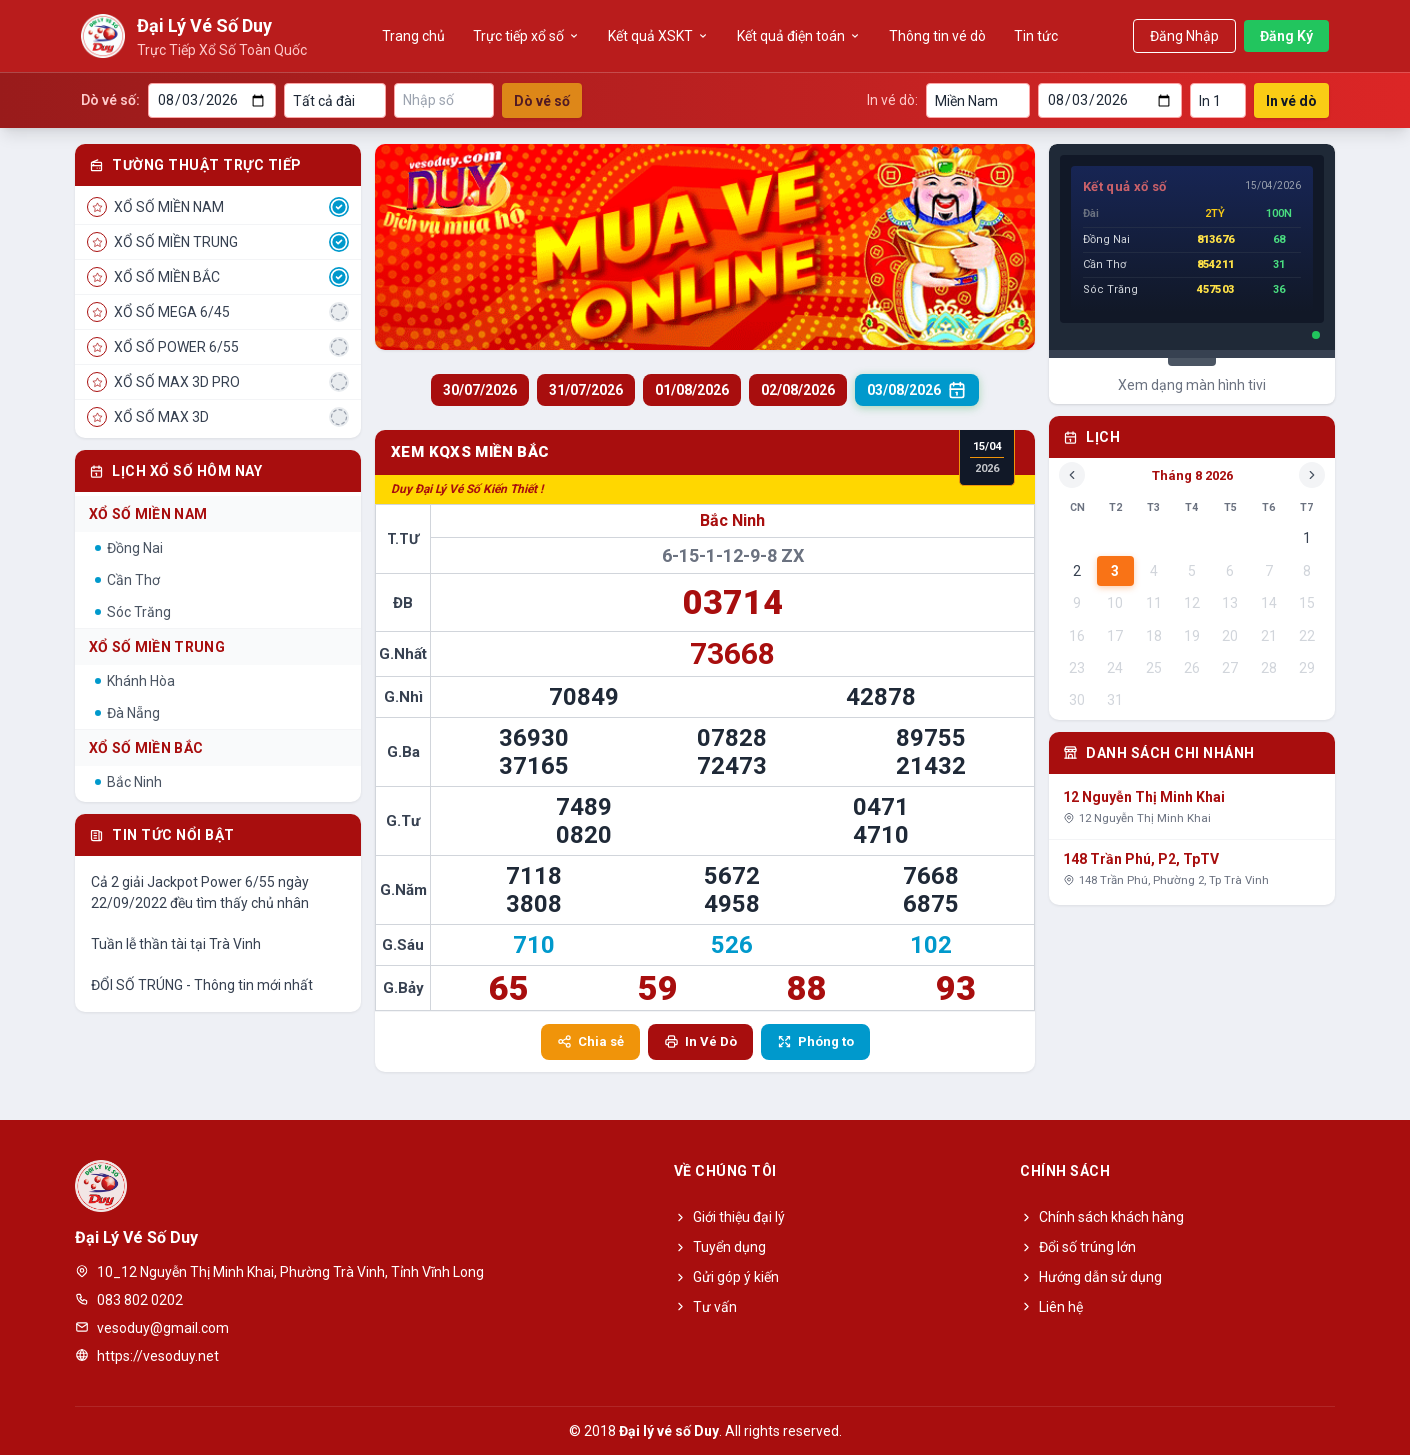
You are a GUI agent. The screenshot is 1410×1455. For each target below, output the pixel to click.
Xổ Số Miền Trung (157, 647)
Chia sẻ (590, 1041)
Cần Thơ (127, 580)
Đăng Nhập (1184, 36)
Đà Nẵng (127, 713)
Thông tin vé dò (937, 36)
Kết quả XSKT (658, 36)
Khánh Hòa (135, 681)
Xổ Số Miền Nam (148, 514)
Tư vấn (705, 1307)
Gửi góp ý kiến (726, 1277)
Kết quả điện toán (799, 36)
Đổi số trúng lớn (1078, 1247)
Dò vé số (542, 101)
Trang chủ (413, 36)
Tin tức (1036, 36)
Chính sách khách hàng (1102, 1217)
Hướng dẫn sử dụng (1091, 1277)
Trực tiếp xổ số (526, 36)
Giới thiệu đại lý (729, 1217)
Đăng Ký (1286, 36)
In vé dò (1291, 101)
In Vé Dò (700, 1041)
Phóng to (815, 1041)
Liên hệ (1051, 1307)
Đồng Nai (129, 548)
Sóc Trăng (133, 612)
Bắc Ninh (128, 782)
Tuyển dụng (720, 1247)
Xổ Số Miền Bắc (146, 748)
